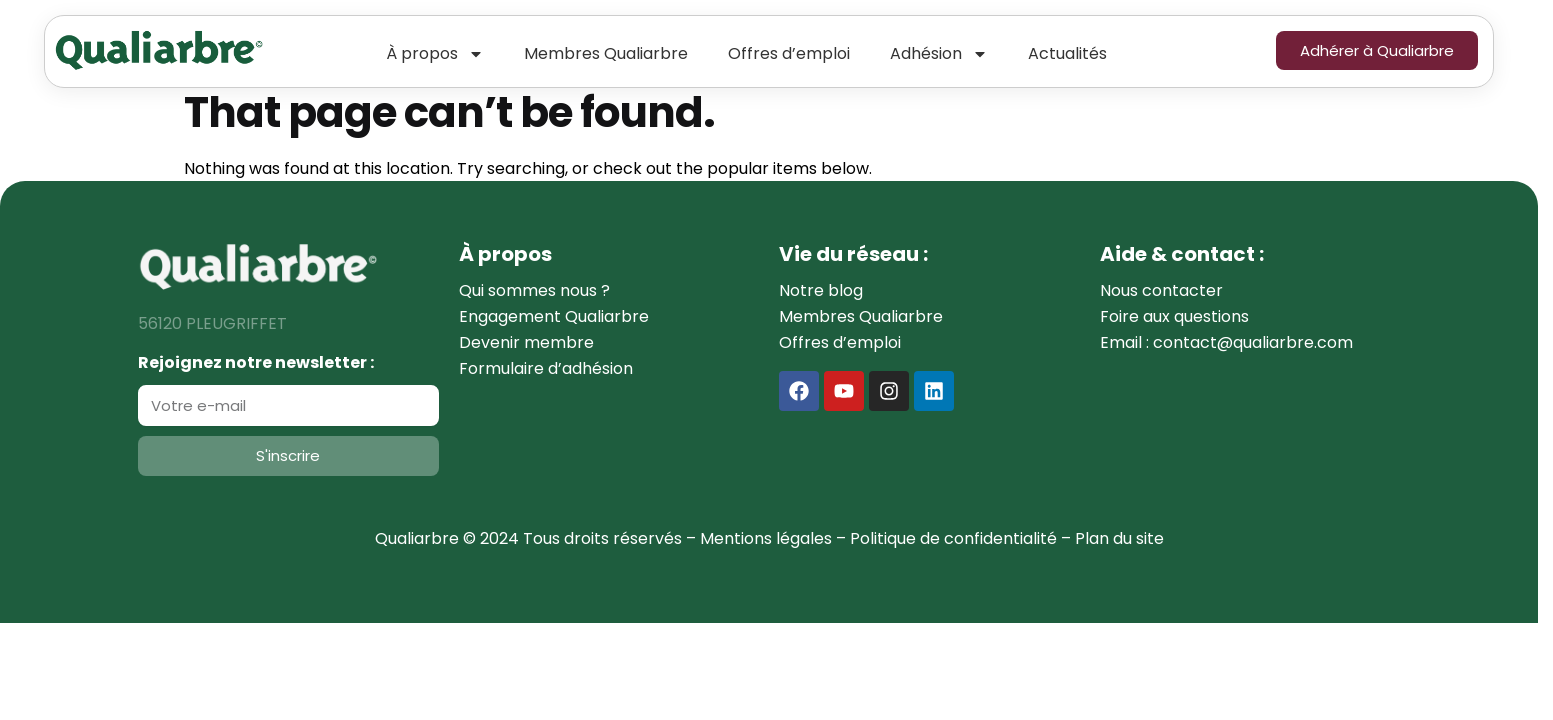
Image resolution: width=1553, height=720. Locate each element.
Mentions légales (766, 538)
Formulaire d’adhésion (546, 368)
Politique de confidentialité (953, 538)
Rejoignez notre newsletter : (256, 362)
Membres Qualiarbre (606, 53)
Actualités (1067, 53)
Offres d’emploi (789, 53)
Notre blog (821, 290)
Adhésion (939, 54)
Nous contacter (1161, 290)
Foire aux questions (1174, 316)
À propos (435, 54)
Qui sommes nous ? (534, 290)
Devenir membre (526, 342)
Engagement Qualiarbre (554, 316)
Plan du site (1119, 538)
